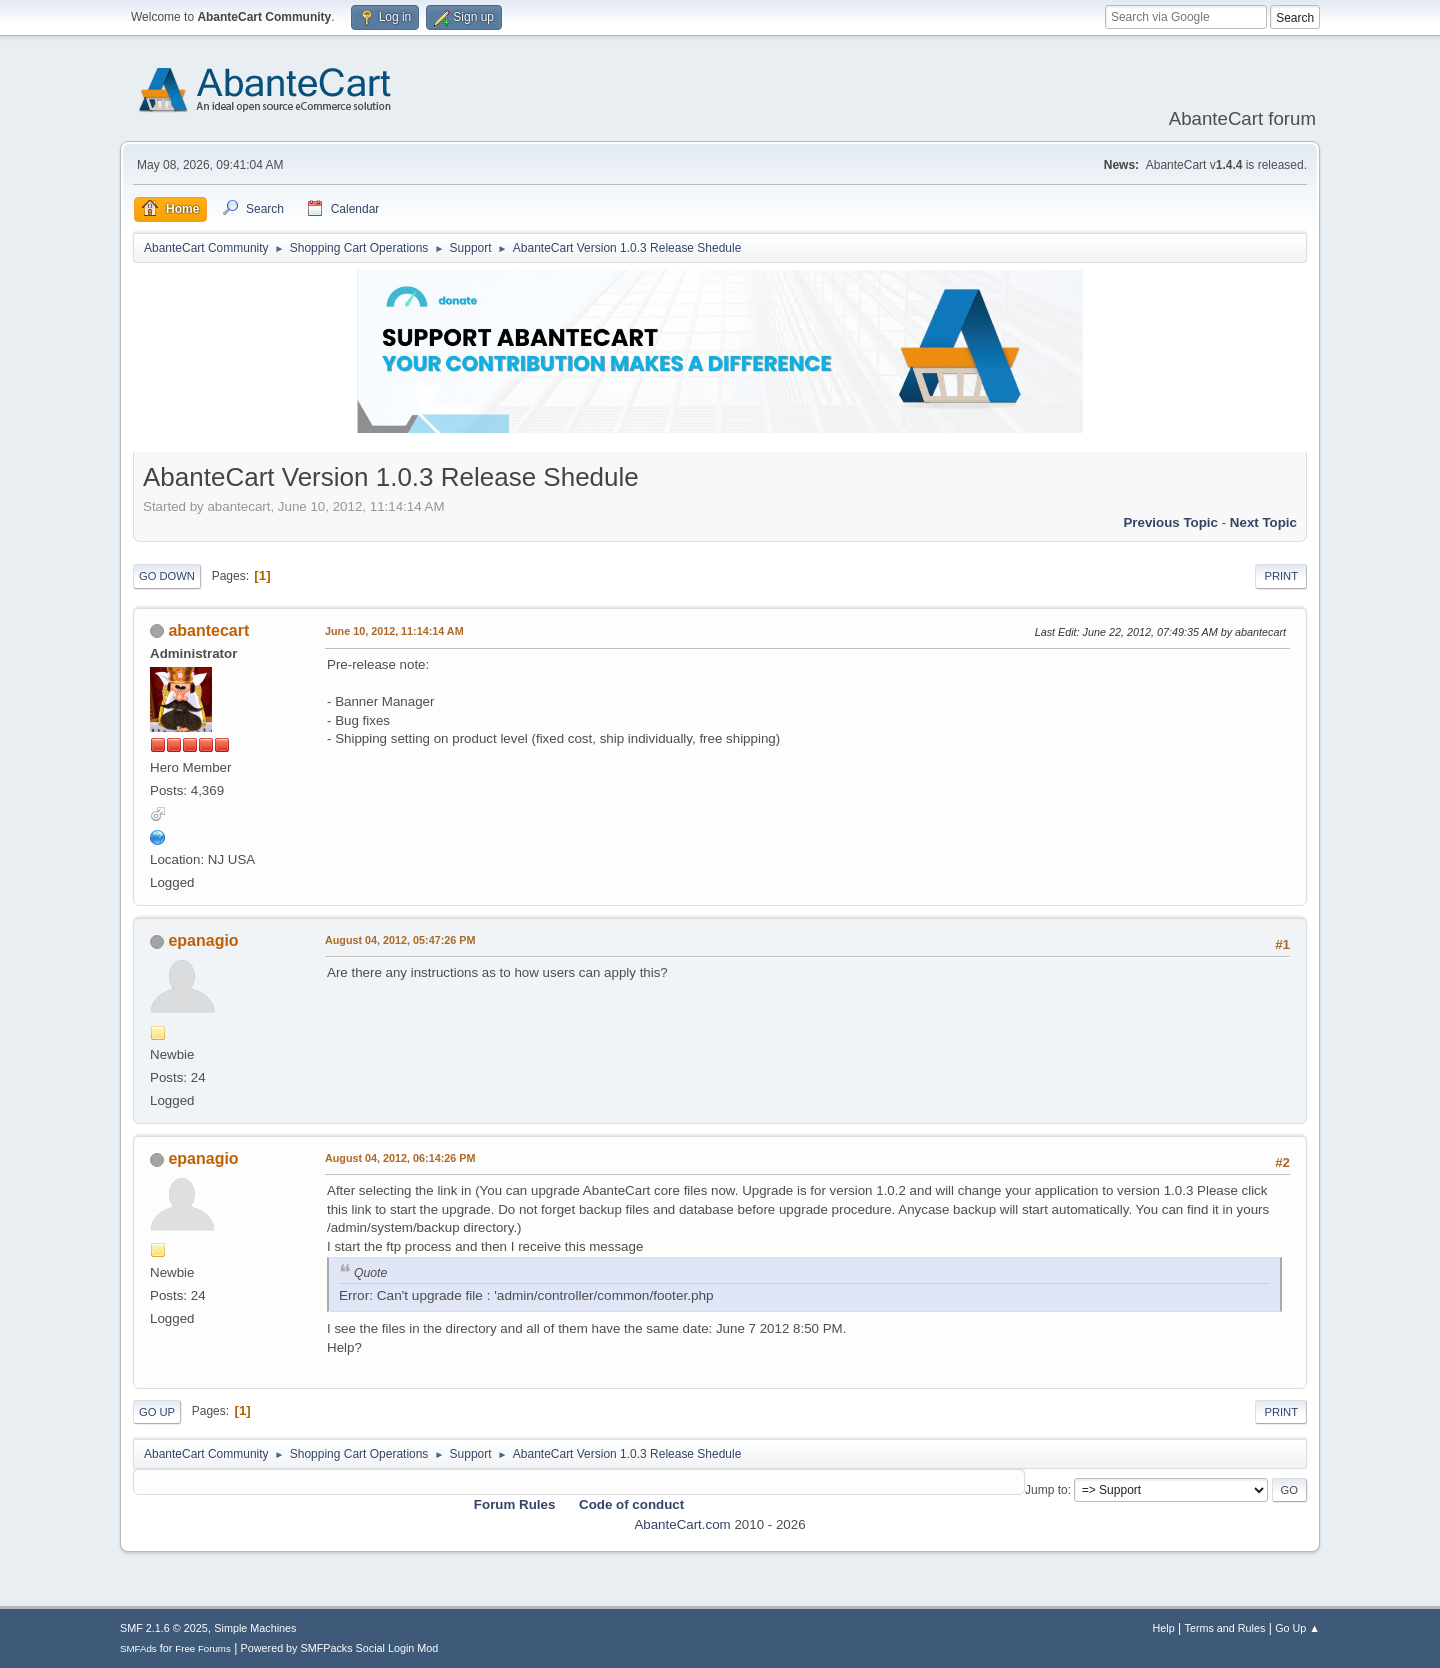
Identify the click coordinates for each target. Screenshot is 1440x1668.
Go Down (167, 576)
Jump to (1046, 1490)
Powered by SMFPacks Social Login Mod (340, 1648)
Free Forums (203, 1648)
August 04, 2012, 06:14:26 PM (400, 1158)
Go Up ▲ (1297, 1628)
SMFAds (138, 1648)
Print (1281, 576)
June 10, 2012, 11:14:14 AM (394, 631)
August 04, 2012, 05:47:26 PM (400, 940)
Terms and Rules (1225, 1628)
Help (1164, 1628)
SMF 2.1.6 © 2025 (164, 1628)
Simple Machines (255, 1628)
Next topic (1263, 522)
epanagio (203, 940)
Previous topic (1170, 522)
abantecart (208, 630)
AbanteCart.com (682, 1524)
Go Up (157, 1412)
